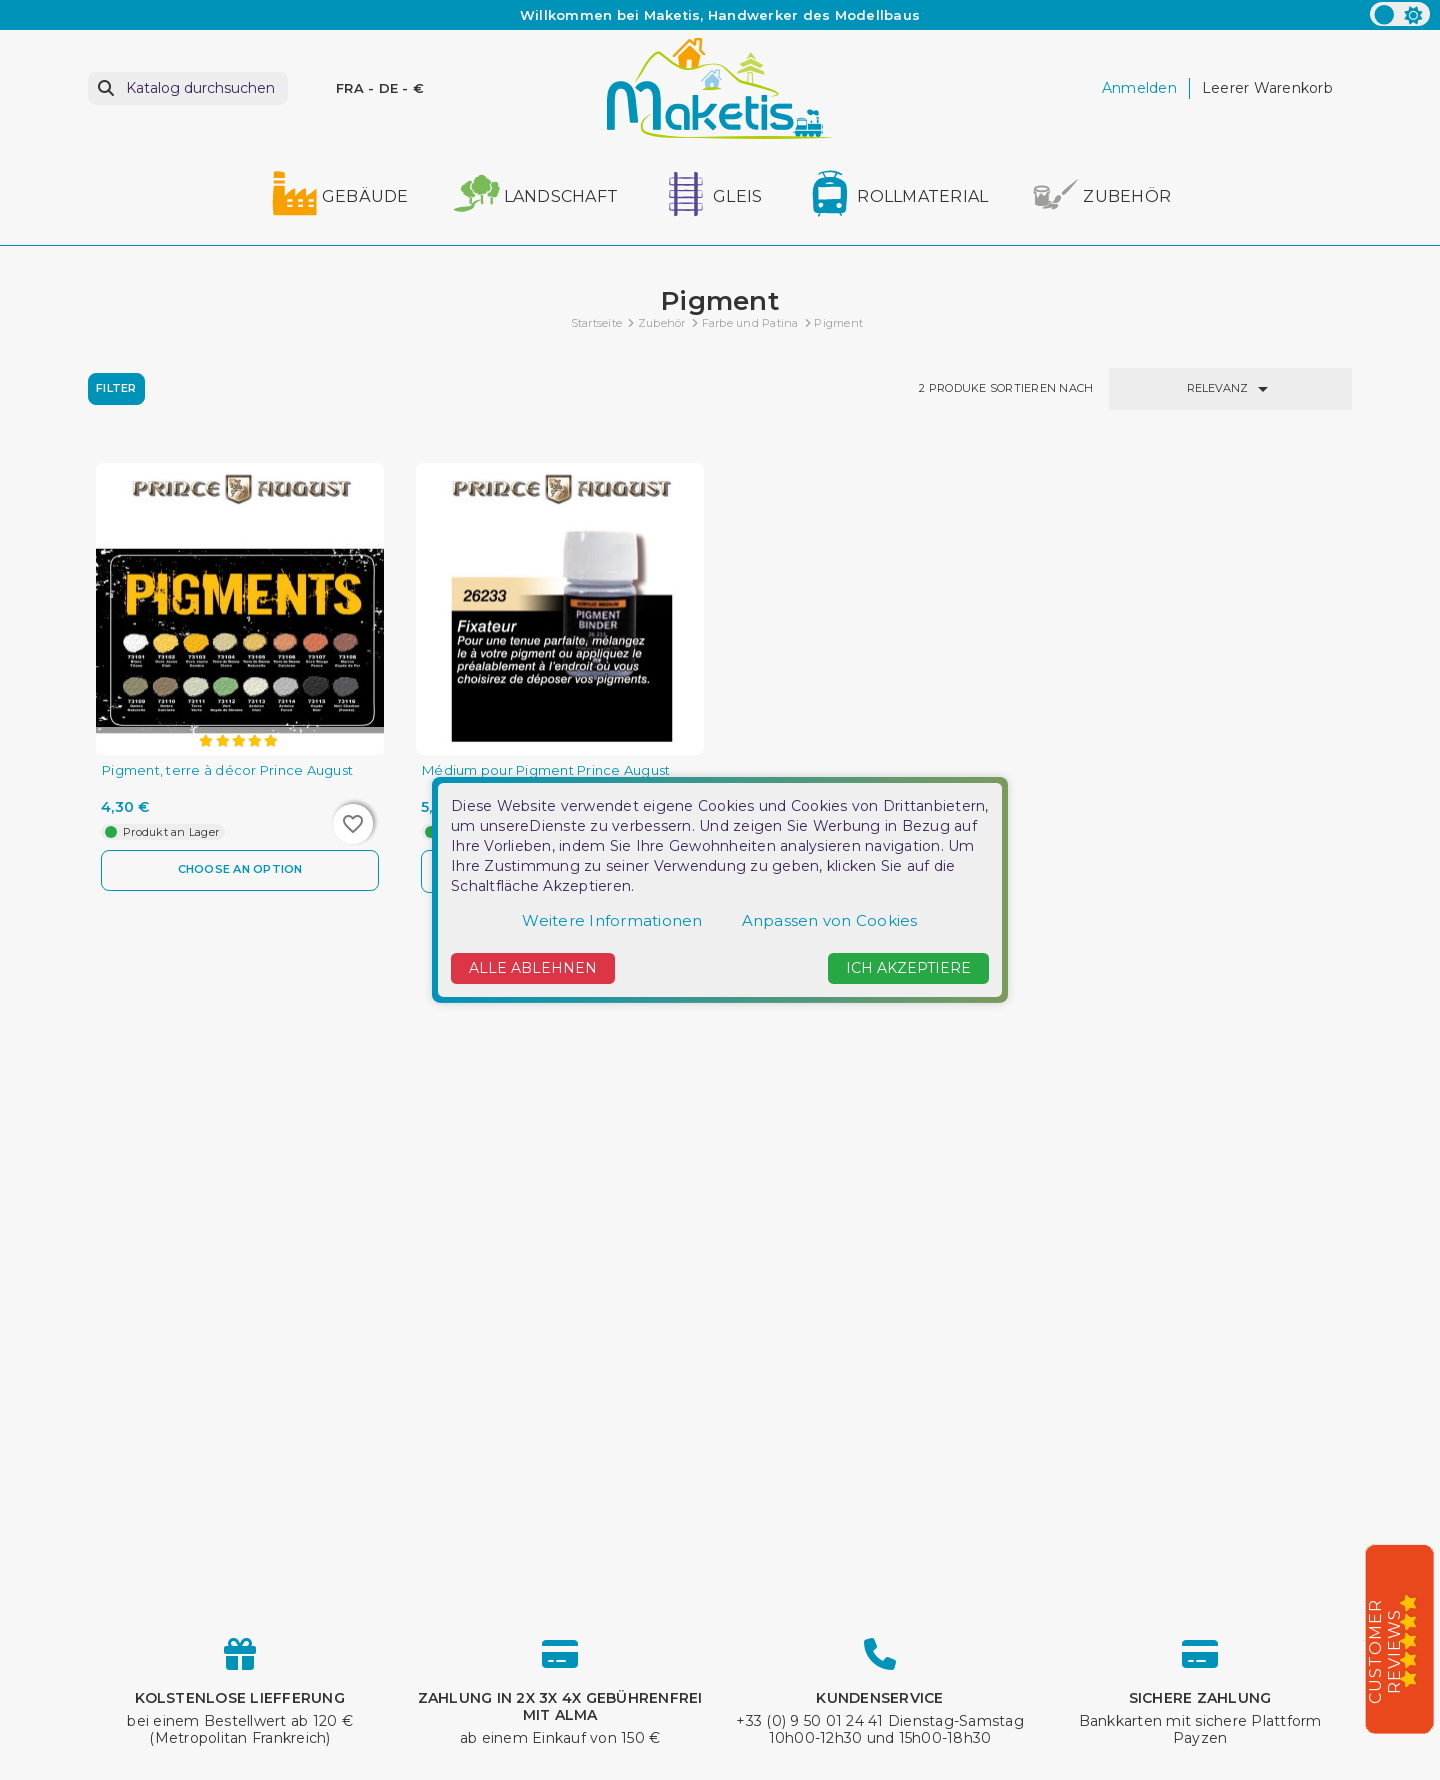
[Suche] (188, 88)
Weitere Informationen (612, 920)
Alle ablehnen (533, 968)
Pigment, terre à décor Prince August (227, 770)
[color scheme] (1400, 14)
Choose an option (240, 870)
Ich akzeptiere (908, 968)
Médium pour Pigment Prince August (546, 770)
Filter (116, 388)
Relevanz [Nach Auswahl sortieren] (1231, 389)
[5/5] (1415, 1640)
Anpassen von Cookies (830, 920)
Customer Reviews (1385, 1651)
